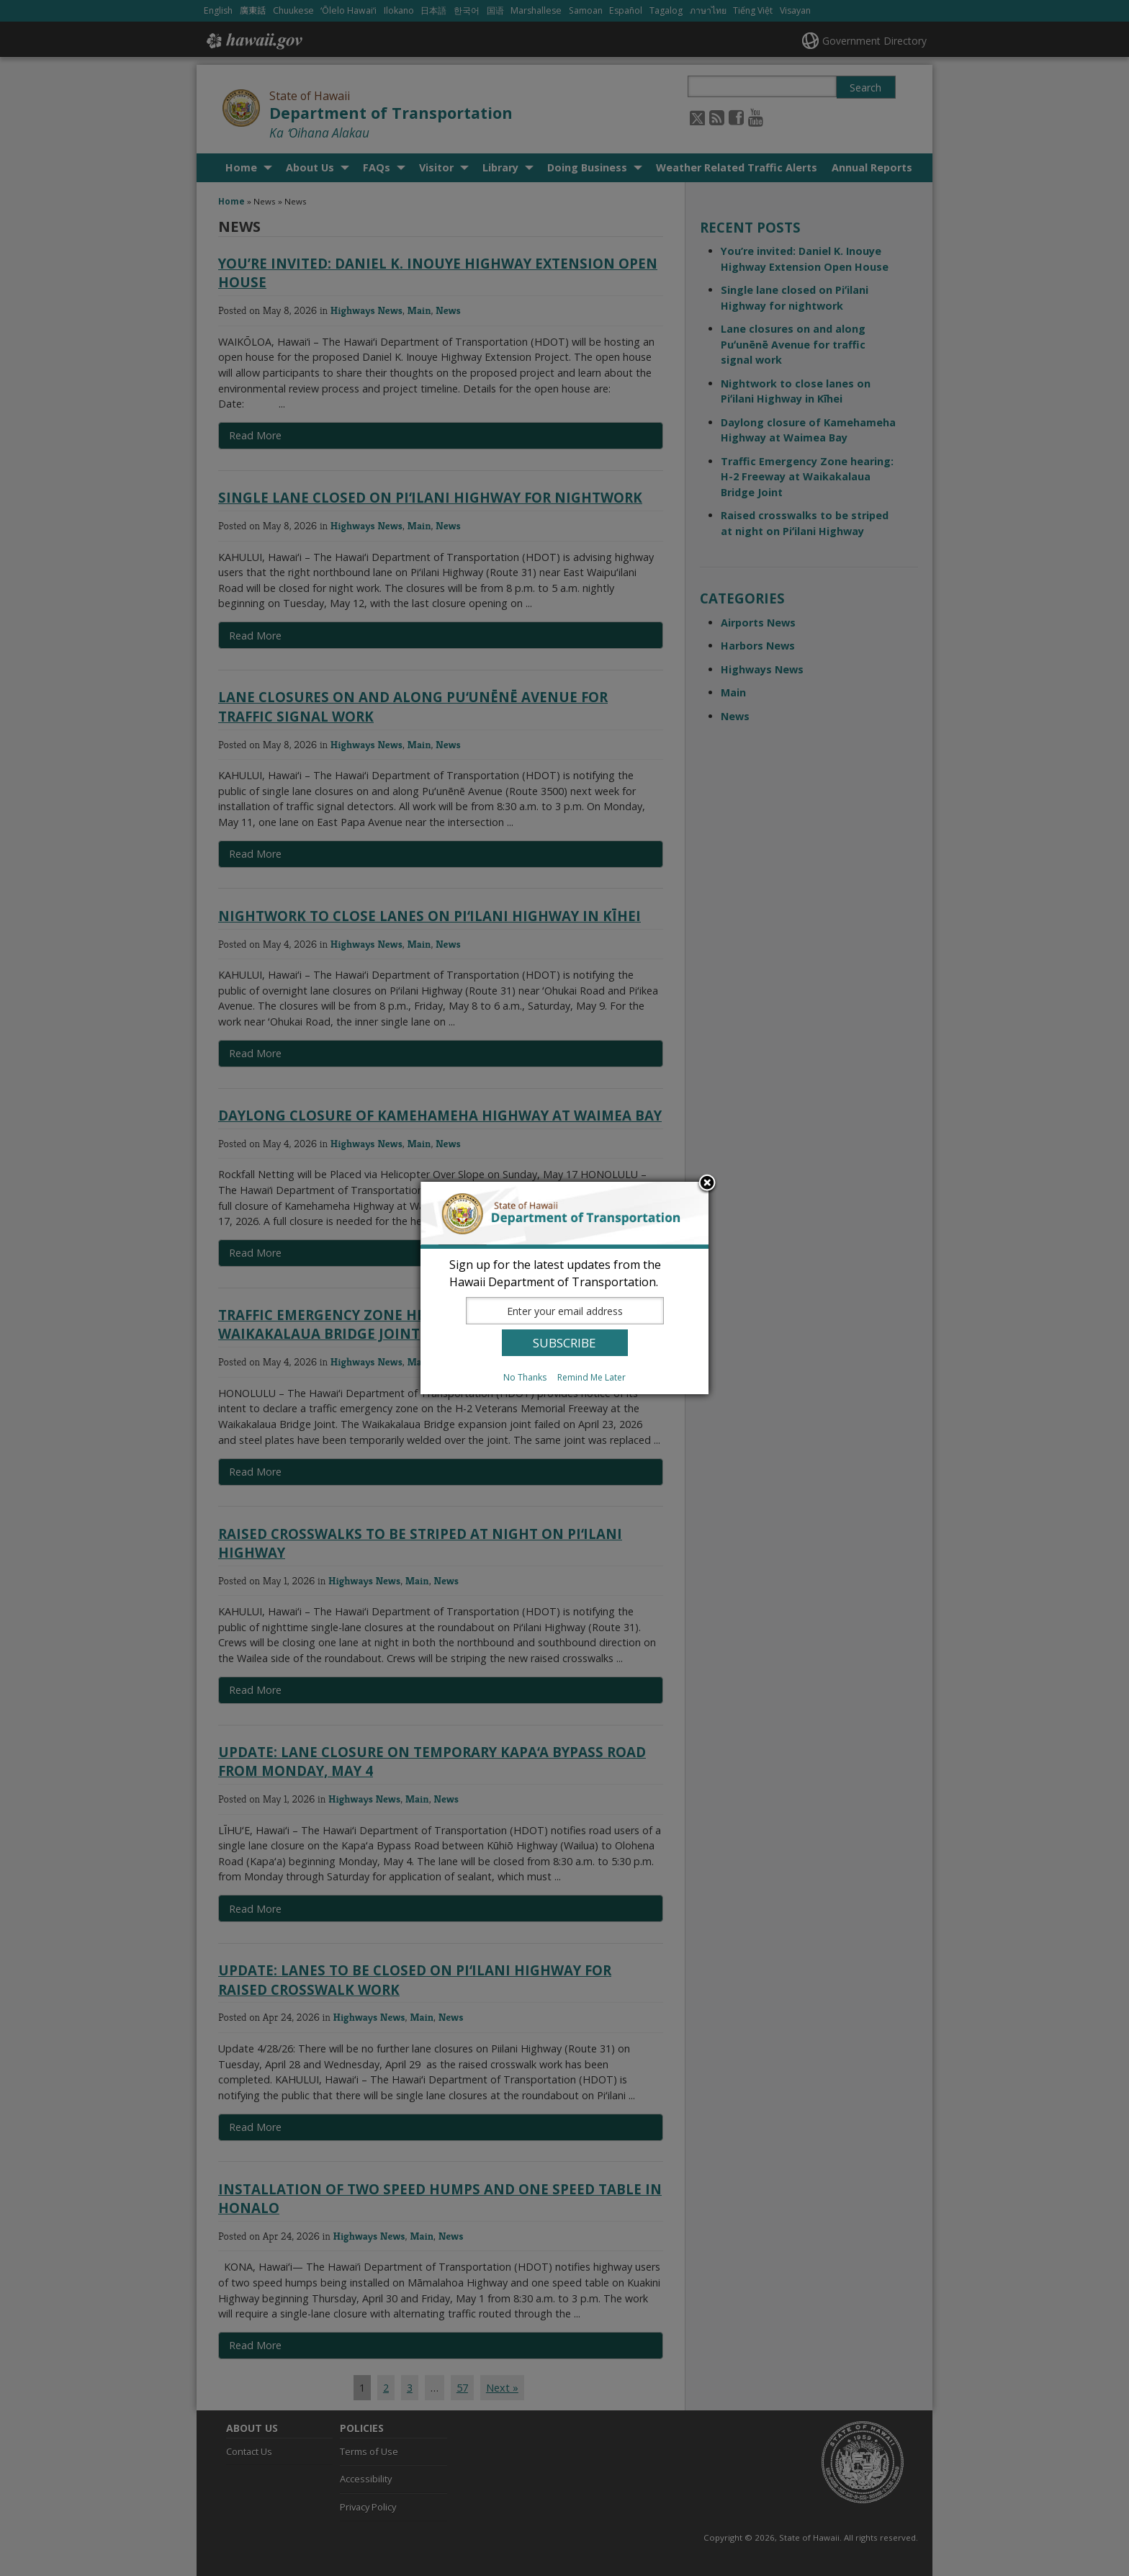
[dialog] (564, 1288)
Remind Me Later (591, 1377)
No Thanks (524, 1377)
